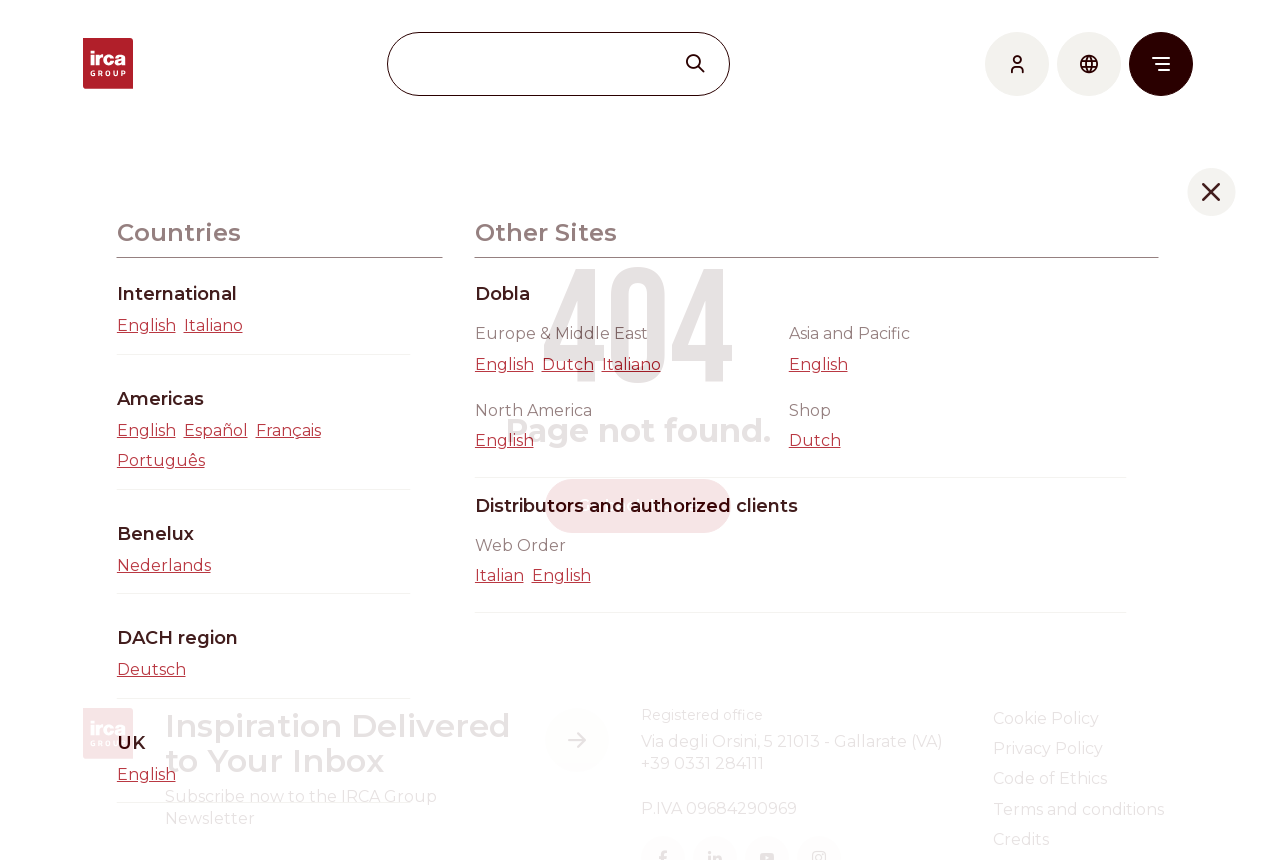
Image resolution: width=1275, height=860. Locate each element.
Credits (1021, 839)
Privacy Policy (1048, 748)
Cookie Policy (1046, 718)
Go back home (638, 505)
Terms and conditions (1078, 809)
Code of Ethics (1050, 778)
